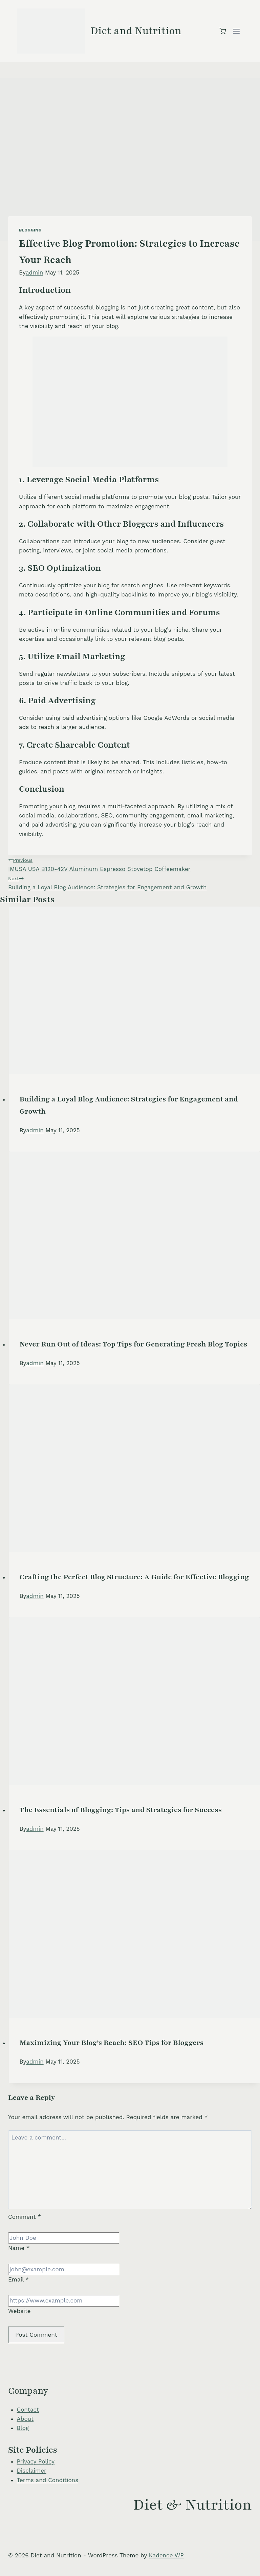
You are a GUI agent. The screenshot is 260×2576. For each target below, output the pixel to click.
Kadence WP (166, 2555)
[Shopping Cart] (222, 31)
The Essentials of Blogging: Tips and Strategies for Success (121, 1810)
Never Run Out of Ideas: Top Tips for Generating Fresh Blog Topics (133, 1344)
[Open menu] (236, 31)
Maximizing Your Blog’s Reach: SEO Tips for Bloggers (112, 2043)
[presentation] (134, 990)
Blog (23, 2428)
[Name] (63, 2238)
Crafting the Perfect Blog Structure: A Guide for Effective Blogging (134, 1577)
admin (34, 272)
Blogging (30, 230)
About (25, 2418)
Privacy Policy (36, 2461)
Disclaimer (31, 2470)
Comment (24, 2216)
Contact (28, 2409)
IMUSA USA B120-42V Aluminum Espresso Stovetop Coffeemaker (130, 863)
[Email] (63, 2269)
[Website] (63, 2300)
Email (18, 2279)
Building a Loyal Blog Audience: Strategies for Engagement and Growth (130, 882)
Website (19, 2311)
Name (19, 2248)
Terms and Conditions (48, 2480)
